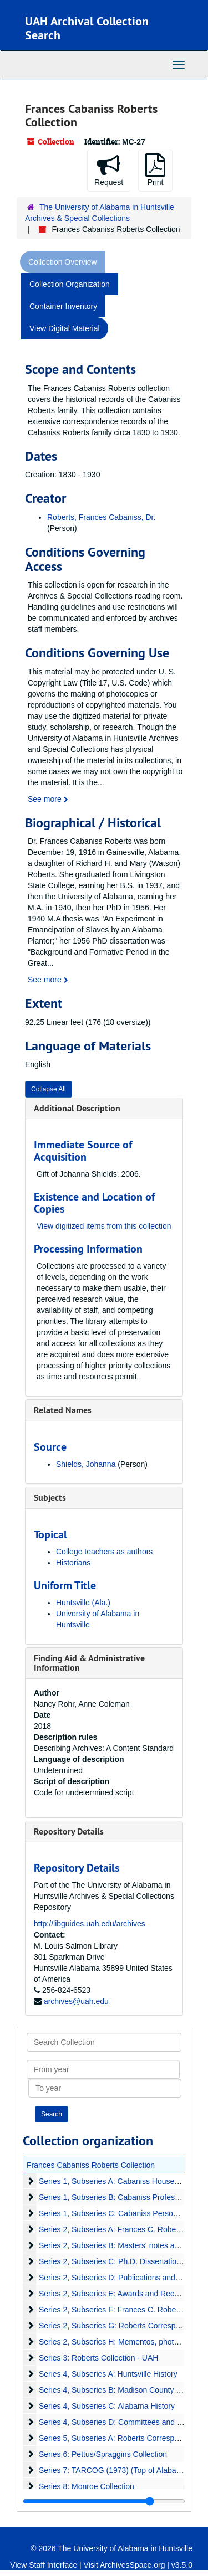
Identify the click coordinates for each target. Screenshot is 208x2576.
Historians (73, 1562)
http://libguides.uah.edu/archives (89, 1923)
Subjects (50, 1497)
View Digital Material (64, 328)
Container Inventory (63, 306)
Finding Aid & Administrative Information (89, 1663)
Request (108, 170)
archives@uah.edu (76, 2001)
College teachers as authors (104, 1551)
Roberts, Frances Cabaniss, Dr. (101, 517)
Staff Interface (53, 2564)
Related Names (63, 1410)
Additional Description (77, 1108)
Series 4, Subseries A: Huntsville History (108, 2373)
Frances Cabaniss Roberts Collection (91, 2165)
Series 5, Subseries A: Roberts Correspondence (121, 2438)
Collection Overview (62, 261)
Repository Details (69, 1831)
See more (48, 799)
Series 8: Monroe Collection (86, 2486)
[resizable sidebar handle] (104, 2501)
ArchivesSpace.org (132, 2564)
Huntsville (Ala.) (83, 1602)
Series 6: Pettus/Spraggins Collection (103, 2454)
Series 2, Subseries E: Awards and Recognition (120, 2293)
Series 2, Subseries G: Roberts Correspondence (122, 2325)
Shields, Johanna (85, 1464)
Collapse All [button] (48, 1089)
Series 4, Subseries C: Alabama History (107, 2406)
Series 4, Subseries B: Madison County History (119, 2390)
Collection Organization (69, 284)
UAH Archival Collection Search (87, 27)
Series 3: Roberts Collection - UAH (99, 2357)
